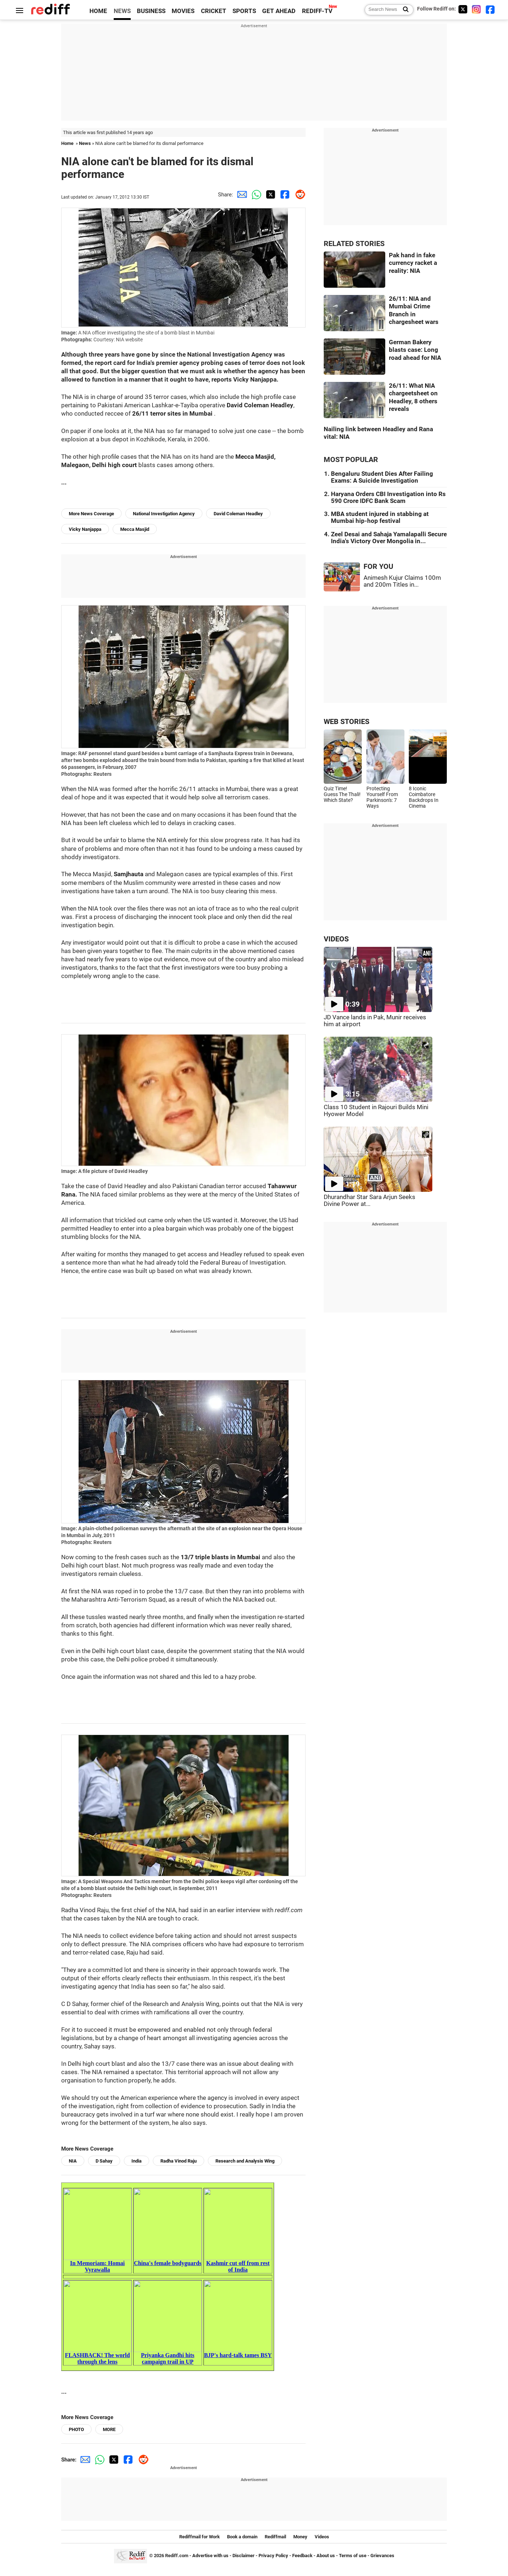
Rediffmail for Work (199, 2536)
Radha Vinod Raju (178, 2161)
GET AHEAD (278, 11)
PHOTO (76, 2429)
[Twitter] (462, 9)
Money (300, 2536)
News (85, 143)
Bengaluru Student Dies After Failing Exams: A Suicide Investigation (382, 477)
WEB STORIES (346, 721)
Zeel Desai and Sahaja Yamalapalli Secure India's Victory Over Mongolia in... (389, 538)
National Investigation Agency (164, 513)
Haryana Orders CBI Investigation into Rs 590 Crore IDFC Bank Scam (388, 497)
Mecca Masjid (134, 529)
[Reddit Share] (298, 194)
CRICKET (213, 11)
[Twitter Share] (269, 194)
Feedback (302, 2555)
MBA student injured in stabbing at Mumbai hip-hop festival (380, 517)
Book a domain (242, 2536)
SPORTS (244, 11)
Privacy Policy (273, 2555)
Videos (322, 2536)
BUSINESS (151, 11)
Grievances (382, 2555)
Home (67, 143)
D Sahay (104, 2161)
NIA (73, 2161)
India (136, 2161)
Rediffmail (275, 2536)
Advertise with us (210, 2555)
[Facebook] (490, 9)
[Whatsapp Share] (255, 194)
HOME (98, 11)
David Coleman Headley (238, 513)
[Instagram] (476, 9)
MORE (109, 2429)
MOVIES (183, 11)
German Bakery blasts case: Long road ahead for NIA (415, 350)
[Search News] (403, 9)
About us (325, 2555)
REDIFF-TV (317, 11)
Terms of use (352, 2555)
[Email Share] (240, 194)
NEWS (122, 11)
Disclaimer (243, 2555)
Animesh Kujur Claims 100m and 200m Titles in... (402, 581)
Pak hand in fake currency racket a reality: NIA (413, 263)
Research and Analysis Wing (244, 2161)
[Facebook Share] (284, 194)
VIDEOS (336, 939)
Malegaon (75, 465)
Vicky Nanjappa (85, 529)
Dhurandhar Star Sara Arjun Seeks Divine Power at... (369, 1200)
